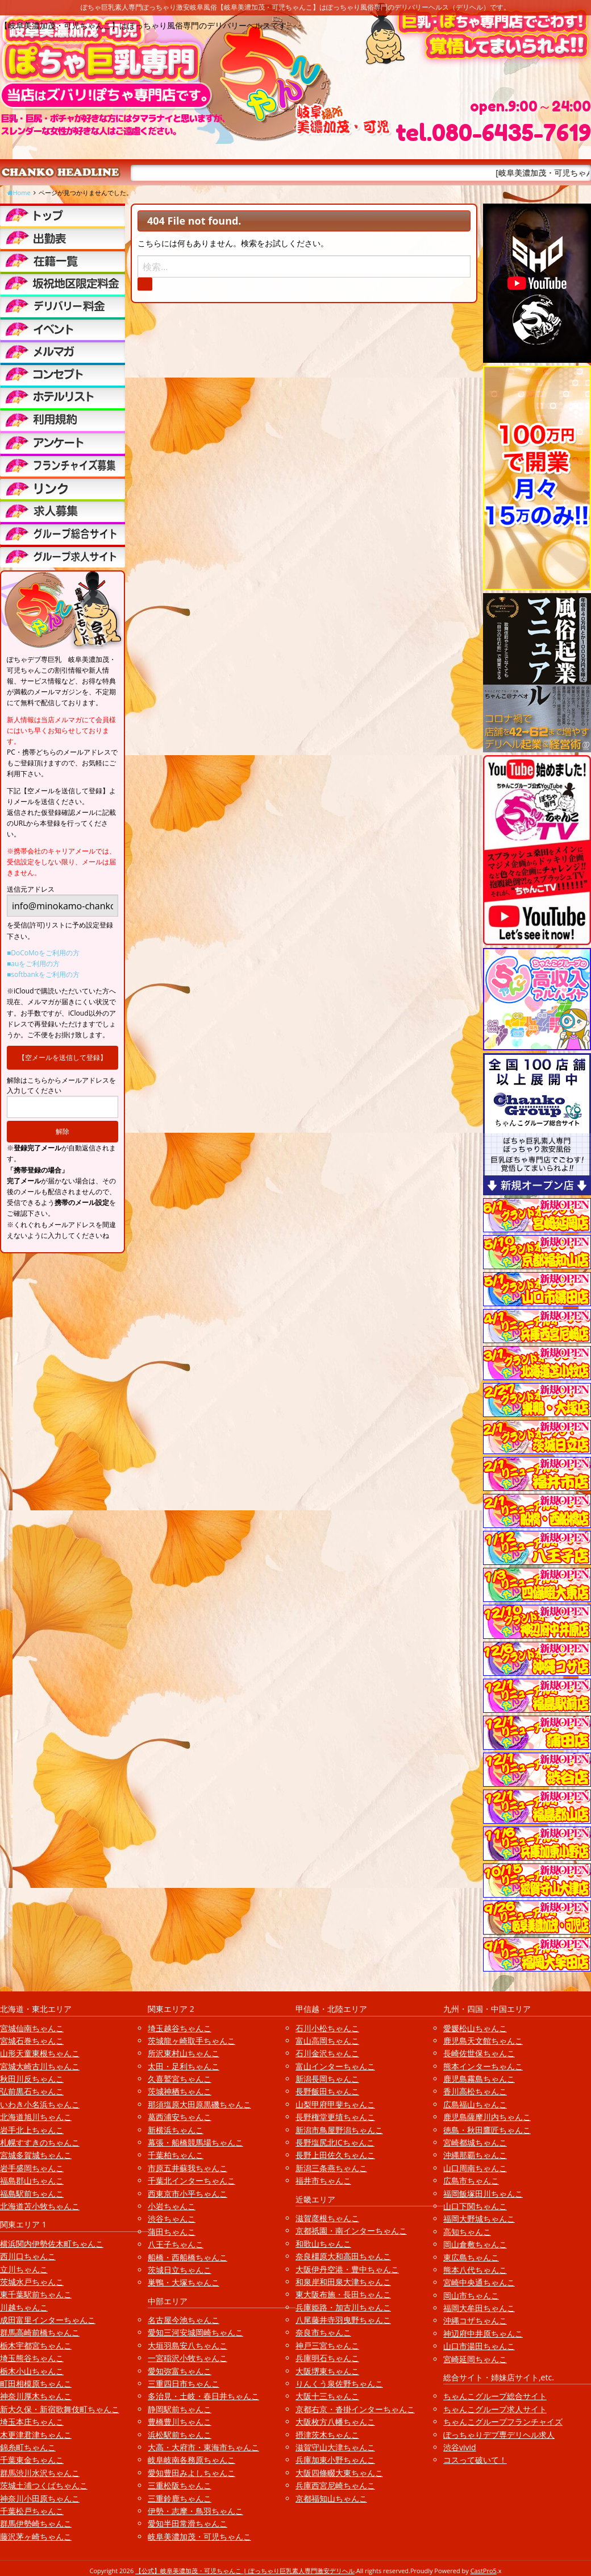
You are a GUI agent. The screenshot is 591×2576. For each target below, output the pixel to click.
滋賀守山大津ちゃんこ (335, 2447)
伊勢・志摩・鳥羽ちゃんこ (195, 2510)
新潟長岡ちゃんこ (327, 2078)
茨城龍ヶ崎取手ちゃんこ (191, 2040)
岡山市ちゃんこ (471, 2295)
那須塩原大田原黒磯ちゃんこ (199, 2104)
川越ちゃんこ (24, 2307)
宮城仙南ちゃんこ (32, 2028)
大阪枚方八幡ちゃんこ (335, 2421)
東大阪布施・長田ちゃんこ (343, 2294)
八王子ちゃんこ (175, 2244)
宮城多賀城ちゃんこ (36, 2155)
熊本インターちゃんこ (483, 2066)
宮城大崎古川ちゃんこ (40, 2066)
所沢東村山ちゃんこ (183, 2053)
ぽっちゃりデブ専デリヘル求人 (499, 2434)
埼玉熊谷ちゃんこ (32, 2358)
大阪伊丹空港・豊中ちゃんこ (347, 2269)
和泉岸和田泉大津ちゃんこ (343, 2281)
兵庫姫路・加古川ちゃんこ (343, 2307)
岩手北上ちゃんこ (32, 2129)
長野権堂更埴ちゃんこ (335, 2116)
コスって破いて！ (475, 2459)
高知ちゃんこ (467, 2231)
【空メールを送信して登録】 (62, 1057)
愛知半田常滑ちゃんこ (187, 2523)
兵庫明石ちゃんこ (327, 2358)
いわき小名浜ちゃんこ (40, 2104)
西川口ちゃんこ (28, 2256)
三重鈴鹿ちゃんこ (179, 2498)
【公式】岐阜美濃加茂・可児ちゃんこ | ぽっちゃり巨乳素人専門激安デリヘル (245, 2570)
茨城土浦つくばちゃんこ (44, 2485)
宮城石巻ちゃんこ (32, 2040)
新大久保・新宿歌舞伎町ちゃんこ (59, 2409)
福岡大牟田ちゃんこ (479, 2307)
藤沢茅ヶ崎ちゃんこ (36, 2536)
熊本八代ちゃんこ (475, 2269)
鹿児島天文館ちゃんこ (483, 2040)
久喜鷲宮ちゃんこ (179, 2078)
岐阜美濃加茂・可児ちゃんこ (199, 2536)
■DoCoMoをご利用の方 (43, 953)
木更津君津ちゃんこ (36, 2434)
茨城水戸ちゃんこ (32, 2281)
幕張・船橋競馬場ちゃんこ (195, 2142)
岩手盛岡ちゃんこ (32, 2168)
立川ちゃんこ (24, 2269)
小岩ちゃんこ (171, 2206)
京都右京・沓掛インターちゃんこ (355, 2409)
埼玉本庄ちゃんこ (32, 2421)
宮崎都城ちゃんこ (475, 2142)
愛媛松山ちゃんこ (475, 2028)
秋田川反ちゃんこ (32, 2078)
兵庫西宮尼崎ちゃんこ (335, 2485)
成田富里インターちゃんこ (47, 2319)
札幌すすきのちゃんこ (40, 2142)
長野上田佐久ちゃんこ (335, 2155)
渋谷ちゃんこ (171, 2218)
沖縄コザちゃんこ (475, 2320)
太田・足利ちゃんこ (183, 2066)
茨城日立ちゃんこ (179, 2269)
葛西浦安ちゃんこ (179, 2116)
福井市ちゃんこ (323, 2180)
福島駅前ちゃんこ (32, 2193)
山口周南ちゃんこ (475, 2168)
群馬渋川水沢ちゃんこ (40, 2472)
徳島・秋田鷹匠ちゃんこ (487, 2129)
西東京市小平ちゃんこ (187, 2193)
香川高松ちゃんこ (475, 2091)
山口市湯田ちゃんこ (479, 2346)
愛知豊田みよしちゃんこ (191, 2472)
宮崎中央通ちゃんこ (479, 2282)
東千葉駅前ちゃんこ (36, 2294)
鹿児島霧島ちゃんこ (479, 2078)
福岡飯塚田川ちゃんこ (483, 2193)
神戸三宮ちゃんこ (327, 2345)
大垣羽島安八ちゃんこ (187, 2345)
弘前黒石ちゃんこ (32, 2091)
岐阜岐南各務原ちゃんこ (191, 2459)
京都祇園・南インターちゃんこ (351, 2230)
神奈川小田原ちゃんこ (40, 2498)
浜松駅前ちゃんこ (179, 2434)
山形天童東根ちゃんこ (40, 2053)
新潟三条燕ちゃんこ (331, 2168)
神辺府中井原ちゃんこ (483, 2333)
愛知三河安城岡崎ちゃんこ (195, 2332)
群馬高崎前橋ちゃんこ (40, 2332)
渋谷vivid (459, 2447)
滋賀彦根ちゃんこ (327, 2218)
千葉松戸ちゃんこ (32, 2510)
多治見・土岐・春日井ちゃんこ (203, 2396)
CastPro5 (484, 2570)
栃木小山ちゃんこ (32, 2371)
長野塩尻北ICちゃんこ (335, 2142)
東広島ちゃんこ (471, 2257)
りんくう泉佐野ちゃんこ (339, 2383)
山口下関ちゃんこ (475, 2206)
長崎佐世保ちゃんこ (479, 2053)
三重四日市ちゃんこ (183, 2383)
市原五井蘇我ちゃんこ (187, 2168)
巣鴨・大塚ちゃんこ (183, 2282)
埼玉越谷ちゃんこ (179, 2028)
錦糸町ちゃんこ (28, 2447)
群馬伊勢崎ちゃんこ (36, 2523)
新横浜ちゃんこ (175, 2129)
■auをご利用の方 (33, 963)
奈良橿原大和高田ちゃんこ (343, 2256)
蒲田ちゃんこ (171, 2231)
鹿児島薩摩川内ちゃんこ (487, 2116)
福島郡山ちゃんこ (32, 2180)
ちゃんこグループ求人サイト (495, 2409)
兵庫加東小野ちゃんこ (335, 2459)
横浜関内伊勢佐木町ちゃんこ (51, 2243)
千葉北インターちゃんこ (191, 2180)
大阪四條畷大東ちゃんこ (339, 2472)
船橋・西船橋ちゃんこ (187, 2257)
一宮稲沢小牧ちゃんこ (187, 2358)
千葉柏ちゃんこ (175, 2155)
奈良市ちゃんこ (323, 2332)
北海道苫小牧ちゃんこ (40, 2206)
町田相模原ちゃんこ (36, 2383)
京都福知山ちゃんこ (331, 2498)
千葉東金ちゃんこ (32, 2459)
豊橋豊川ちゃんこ (179, 2421)
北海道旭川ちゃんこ (36, 2116)
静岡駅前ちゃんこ (179, 2409)
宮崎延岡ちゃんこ (475, 2359)
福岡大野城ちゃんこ (479, 2218)
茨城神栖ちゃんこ (179, 2091)
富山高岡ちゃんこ (327, 2040)
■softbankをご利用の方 (43, 974)
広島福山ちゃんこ (475, 2104)
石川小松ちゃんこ (327, 2028)
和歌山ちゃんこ (323, 2243)
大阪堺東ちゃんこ (327, 2371)
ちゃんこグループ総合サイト (495, 2396)
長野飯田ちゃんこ (327, 2091)
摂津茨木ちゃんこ (327, 2434)
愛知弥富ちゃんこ (179, 2371)
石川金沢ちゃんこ (327, 2053)
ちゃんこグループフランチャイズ (503, 2421)
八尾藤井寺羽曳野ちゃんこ (343, 2319)
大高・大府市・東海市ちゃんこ (203, 2447)
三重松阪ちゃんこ (179, 2485)
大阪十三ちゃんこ (327, 2396)
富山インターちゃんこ (335, 2066)
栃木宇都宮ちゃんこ (36, 2345)
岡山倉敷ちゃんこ (475, 2244)
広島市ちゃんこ (471, 2180)
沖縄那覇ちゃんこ (475, 2155)
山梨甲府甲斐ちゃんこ (335, 2104)
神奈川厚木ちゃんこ (36, 2396)
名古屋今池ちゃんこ (183, 2319)
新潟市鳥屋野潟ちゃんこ (339, 2129)
